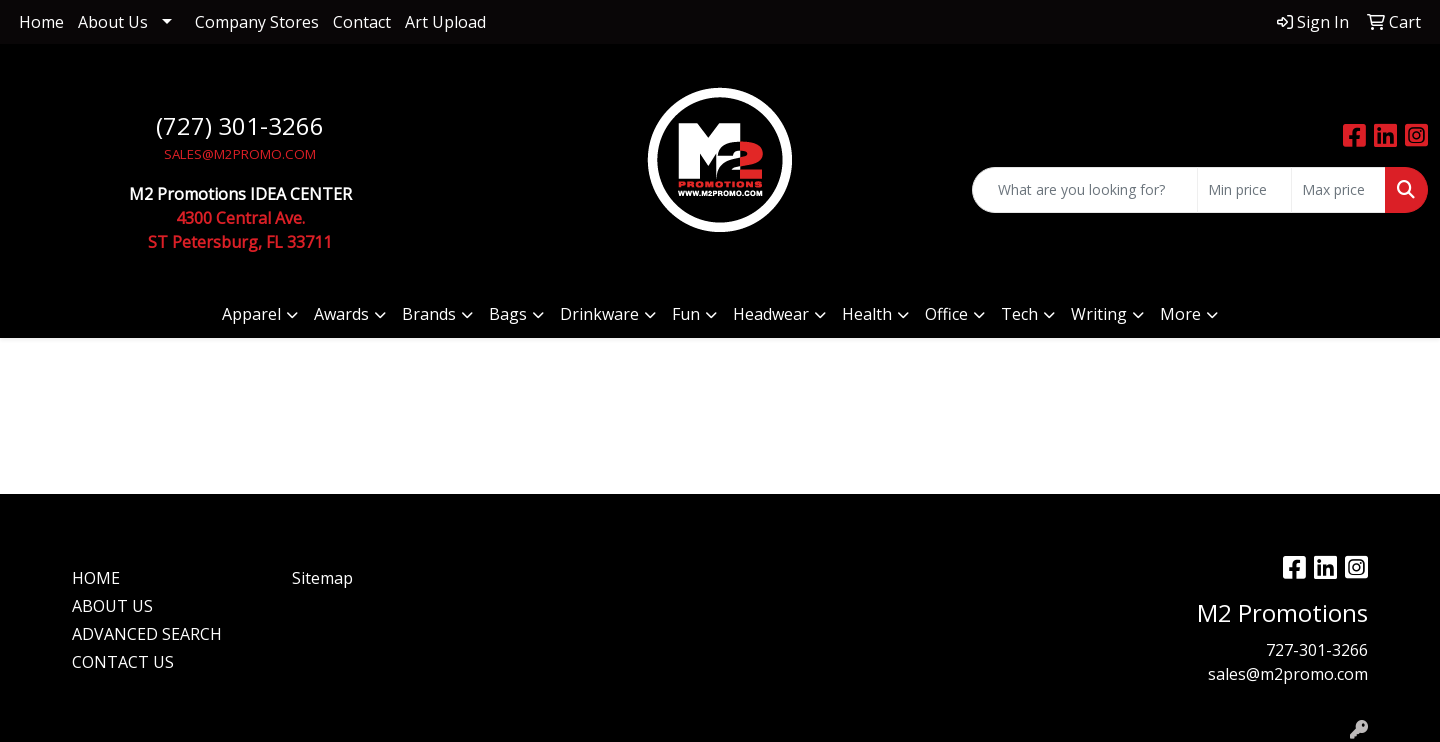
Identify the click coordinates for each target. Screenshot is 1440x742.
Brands (429, 314)
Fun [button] (686, 314)
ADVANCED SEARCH (147, 634)
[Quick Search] (1085, 190)
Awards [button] (341, 314)
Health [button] (867, 314)
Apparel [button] (251, 314)
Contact (362, 22)
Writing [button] (1099, 314)
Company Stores (257, 22)
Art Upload (445, 22)
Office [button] (946, 314)
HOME (96, 578)
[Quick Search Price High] (1338, 190)
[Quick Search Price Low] (1244, 190)
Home (41, 22)
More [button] (1180, 314)
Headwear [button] (771, 314)
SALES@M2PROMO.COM (240, 154)
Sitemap (322, 578)
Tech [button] (1019, 314)
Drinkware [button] (599, 314)
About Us (113, 22)
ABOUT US (112, 606)
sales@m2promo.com (1288, 674)
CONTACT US (123, 662)
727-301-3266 (1317, 650)
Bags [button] (508, 314)
